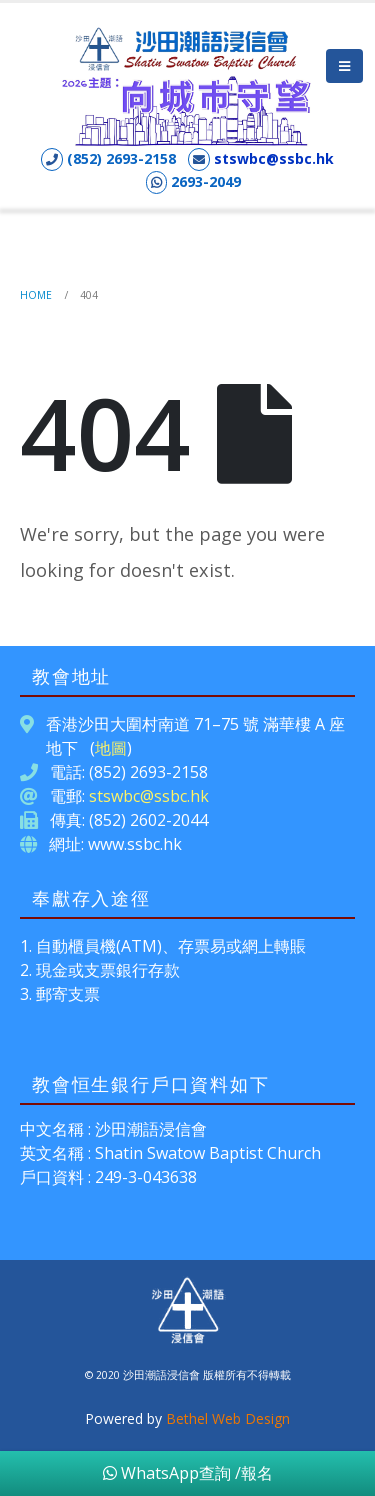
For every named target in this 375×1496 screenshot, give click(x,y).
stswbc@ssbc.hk (274, 158)
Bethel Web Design (228, 1418)
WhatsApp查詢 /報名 (188, 1473)
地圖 (111, 748)
